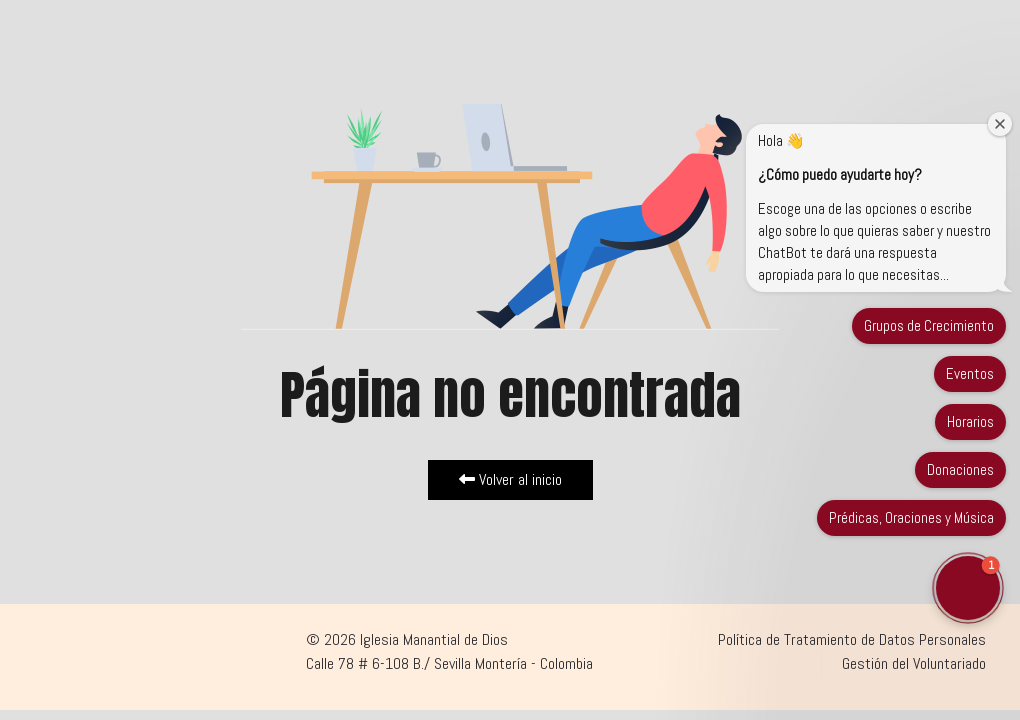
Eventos (970, 373)
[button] (968, 588)
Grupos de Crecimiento (929, 325)
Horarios (970, 421)
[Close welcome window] (1000, 124)
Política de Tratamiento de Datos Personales (852, 639)
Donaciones (960, 469)
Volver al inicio (510, 479)
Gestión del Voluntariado (914, 663)
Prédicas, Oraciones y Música (911, 517)
